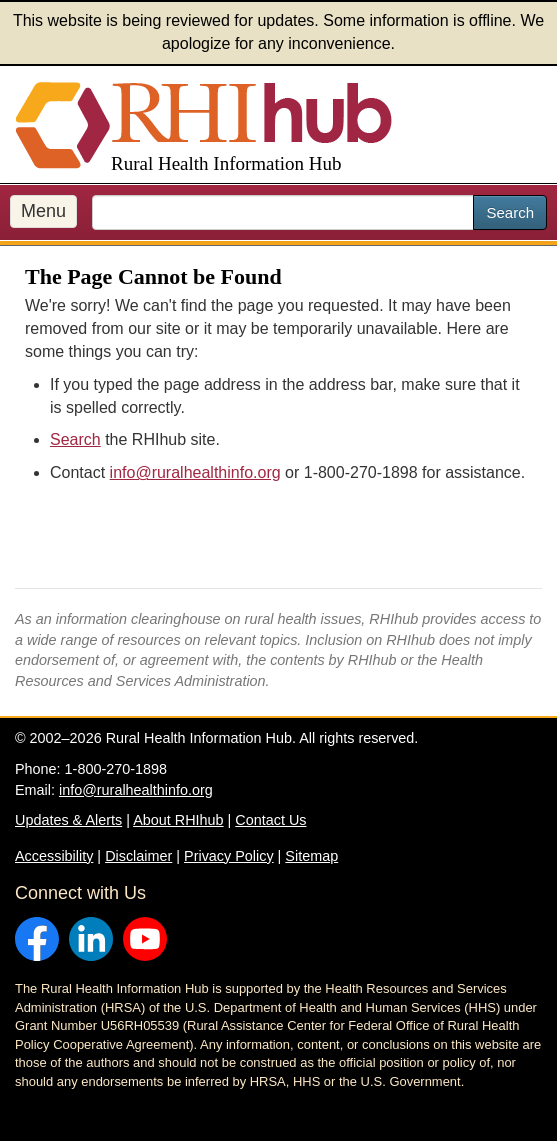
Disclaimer (138, 856)
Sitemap (311, 856)
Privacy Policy (229, 856)
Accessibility (54, 856)
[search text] (283, 212)
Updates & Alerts (68, 820)
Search (510, 212)
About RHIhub (178, 820)
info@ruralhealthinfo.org (195, 472)
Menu (43, 211)
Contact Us (270, 820)
